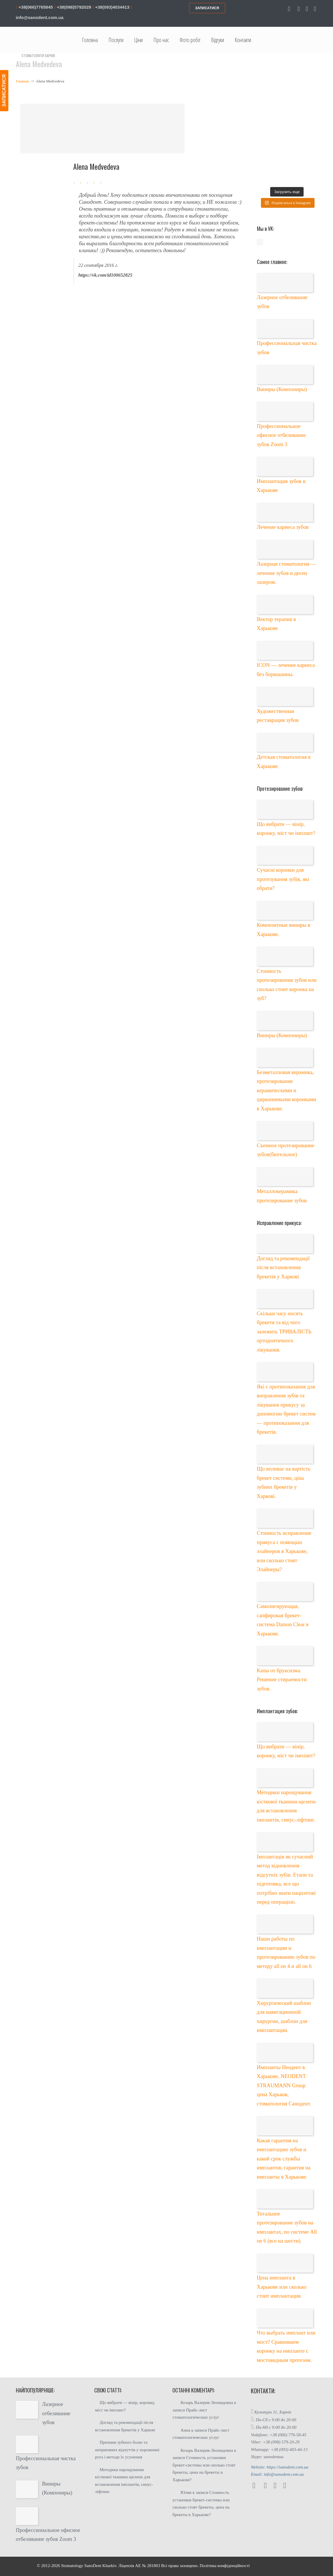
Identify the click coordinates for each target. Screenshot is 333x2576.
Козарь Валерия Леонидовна (206, 2402)
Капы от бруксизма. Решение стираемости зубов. (282, 1679)
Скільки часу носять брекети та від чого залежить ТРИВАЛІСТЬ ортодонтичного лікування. (284, 1331)
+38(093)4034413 (111, 7)
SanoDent (92, 2565)
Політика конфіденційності (225, 2565)
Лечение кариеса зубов (283, 527)
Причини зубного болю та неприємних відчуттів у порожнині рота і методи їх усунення (127, 2449)
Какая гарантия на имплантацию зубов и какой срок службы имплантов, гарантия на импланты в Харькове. (284, 2158)
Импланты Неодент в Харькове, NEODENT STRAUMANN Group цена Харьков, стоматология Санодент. (284, 2085)
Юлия (185, 2492)
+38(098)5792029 (73, 7)
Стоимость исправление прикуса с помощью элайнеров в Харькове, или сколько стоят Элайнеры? (284, 1551)
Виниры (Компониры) (282, 389)
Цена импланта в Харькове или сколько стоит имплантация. (281, 2287)
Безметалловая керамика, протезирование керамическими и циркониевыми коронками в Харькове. (286, 1090)
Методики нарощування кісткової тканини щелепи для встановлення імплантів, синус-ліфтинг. (124, 2480)
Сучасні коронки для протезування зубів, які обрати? (283, 879)
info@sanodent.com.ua (39, 17)
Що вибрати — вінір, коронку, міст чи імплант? (125, 2406)
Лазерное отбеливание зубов (56, 2413)
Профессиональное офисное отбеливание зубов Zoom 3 (281, 435)
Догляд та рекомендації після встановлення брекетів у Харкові (283, 1267)
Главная (22, 81)
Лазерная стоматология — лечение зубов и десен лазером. (286, 573)
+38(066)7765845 (35, 7)
